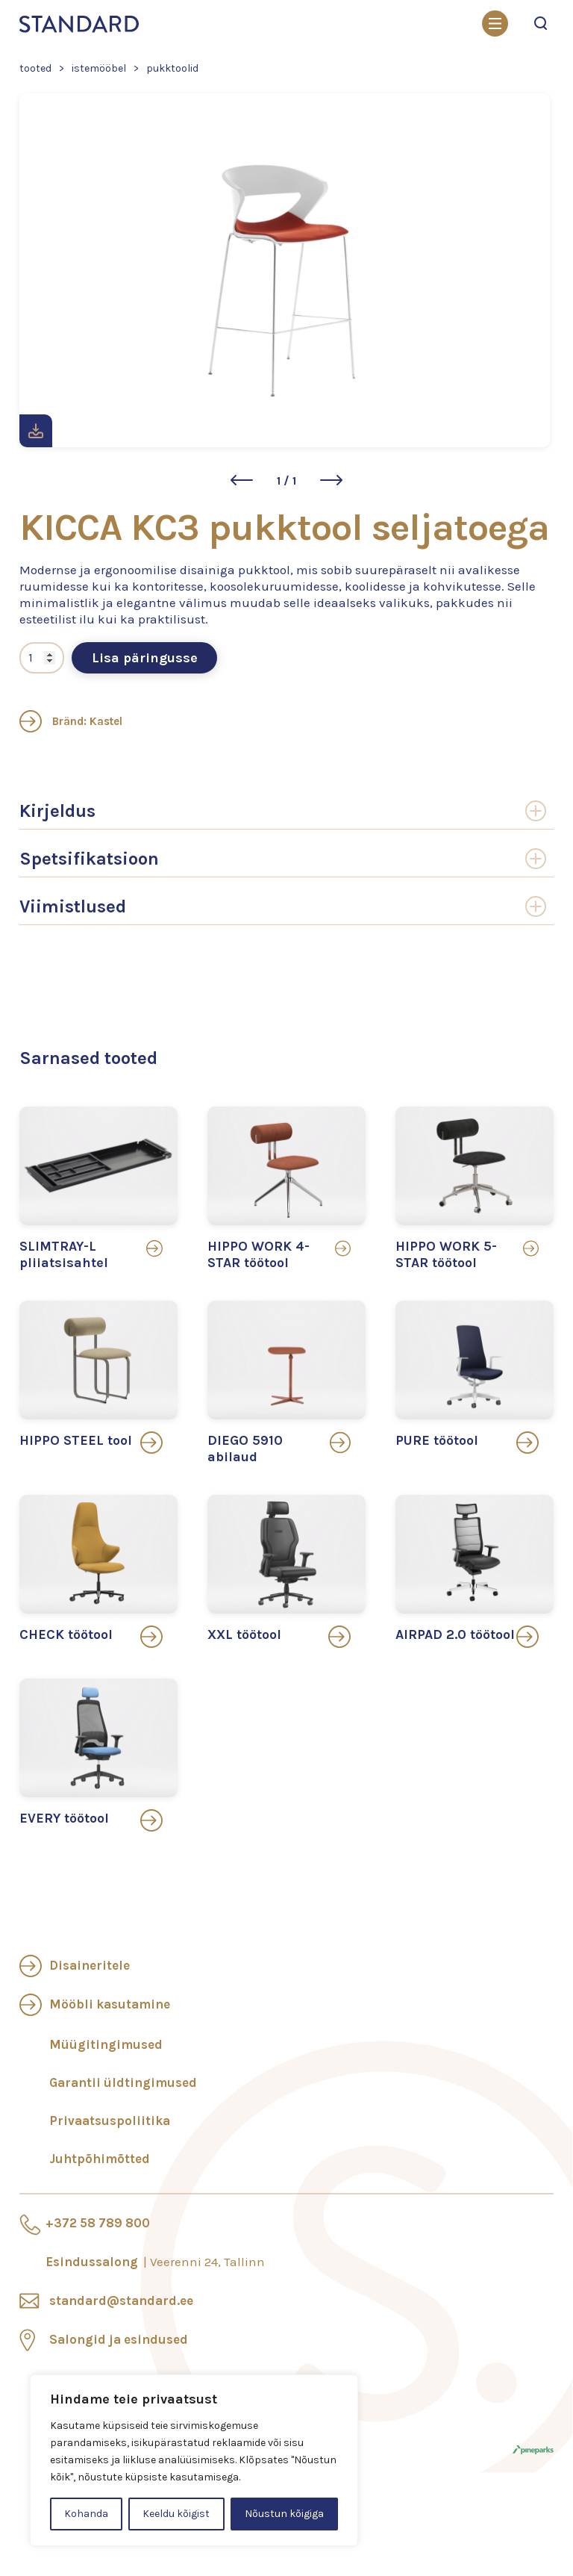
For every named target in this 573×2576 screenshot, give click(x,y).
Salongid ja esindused (118, 2339)
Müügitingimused (106, 2044)
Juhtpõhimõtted (99, 2158)
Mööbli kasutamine (109, 2004)
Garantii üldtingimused (123, 2082)
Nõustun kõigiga (284, 2513)
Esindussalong (155, 2261)
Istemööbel (99, 68)
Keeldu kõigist (176, 2513)
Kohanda (86, 2513)
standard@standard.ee (121, 2300)
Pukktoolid (172, 68)
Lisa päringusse (145, 658)
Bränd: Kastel (70, 721)
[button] (242, 480)
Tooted (35, 68)
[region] (194, 2460)
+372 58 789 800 (98, 2222)
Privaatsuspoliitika (109, 2120)
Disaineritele (89, 1965)
